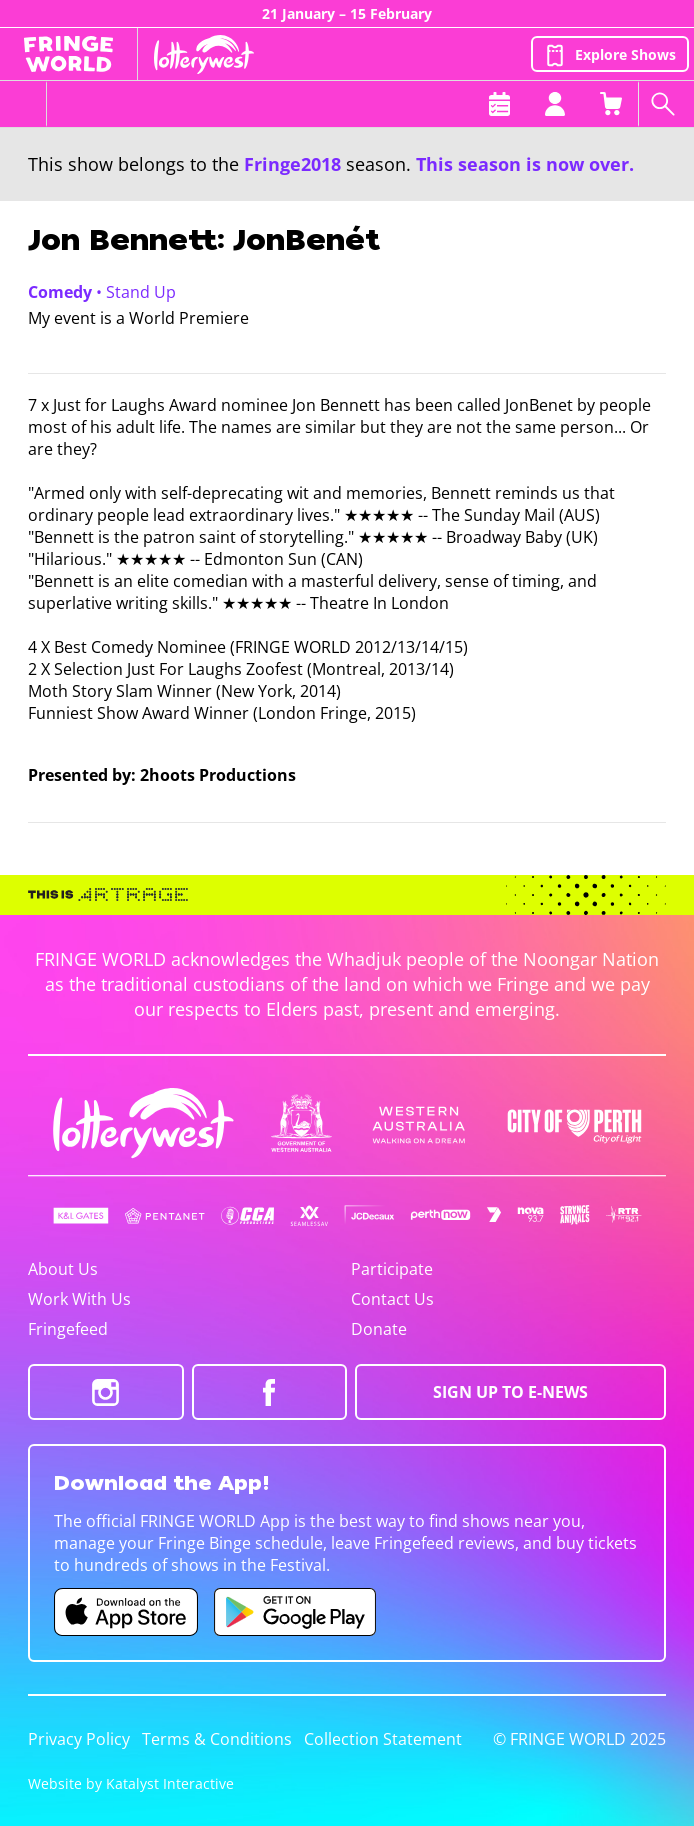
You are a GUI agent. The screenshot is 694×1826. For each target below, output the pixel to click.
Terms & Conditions (217, 1739)
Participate (392, 1269)
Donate (379, 1329)
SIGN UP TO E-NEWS (510, 1392)
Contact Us (392, 1299)
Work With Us (79, 1299)
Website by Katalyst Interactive (131, 1783)
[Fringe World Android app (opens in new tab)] (295, 1612)
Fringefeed (68, 1329)
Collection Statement (383, 1739)
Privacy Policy (79, 1739)
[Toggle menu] (23, 104)
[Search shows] (666, 104)
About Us (63, 1269)
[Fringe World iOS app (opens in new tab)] (126, 1612)
